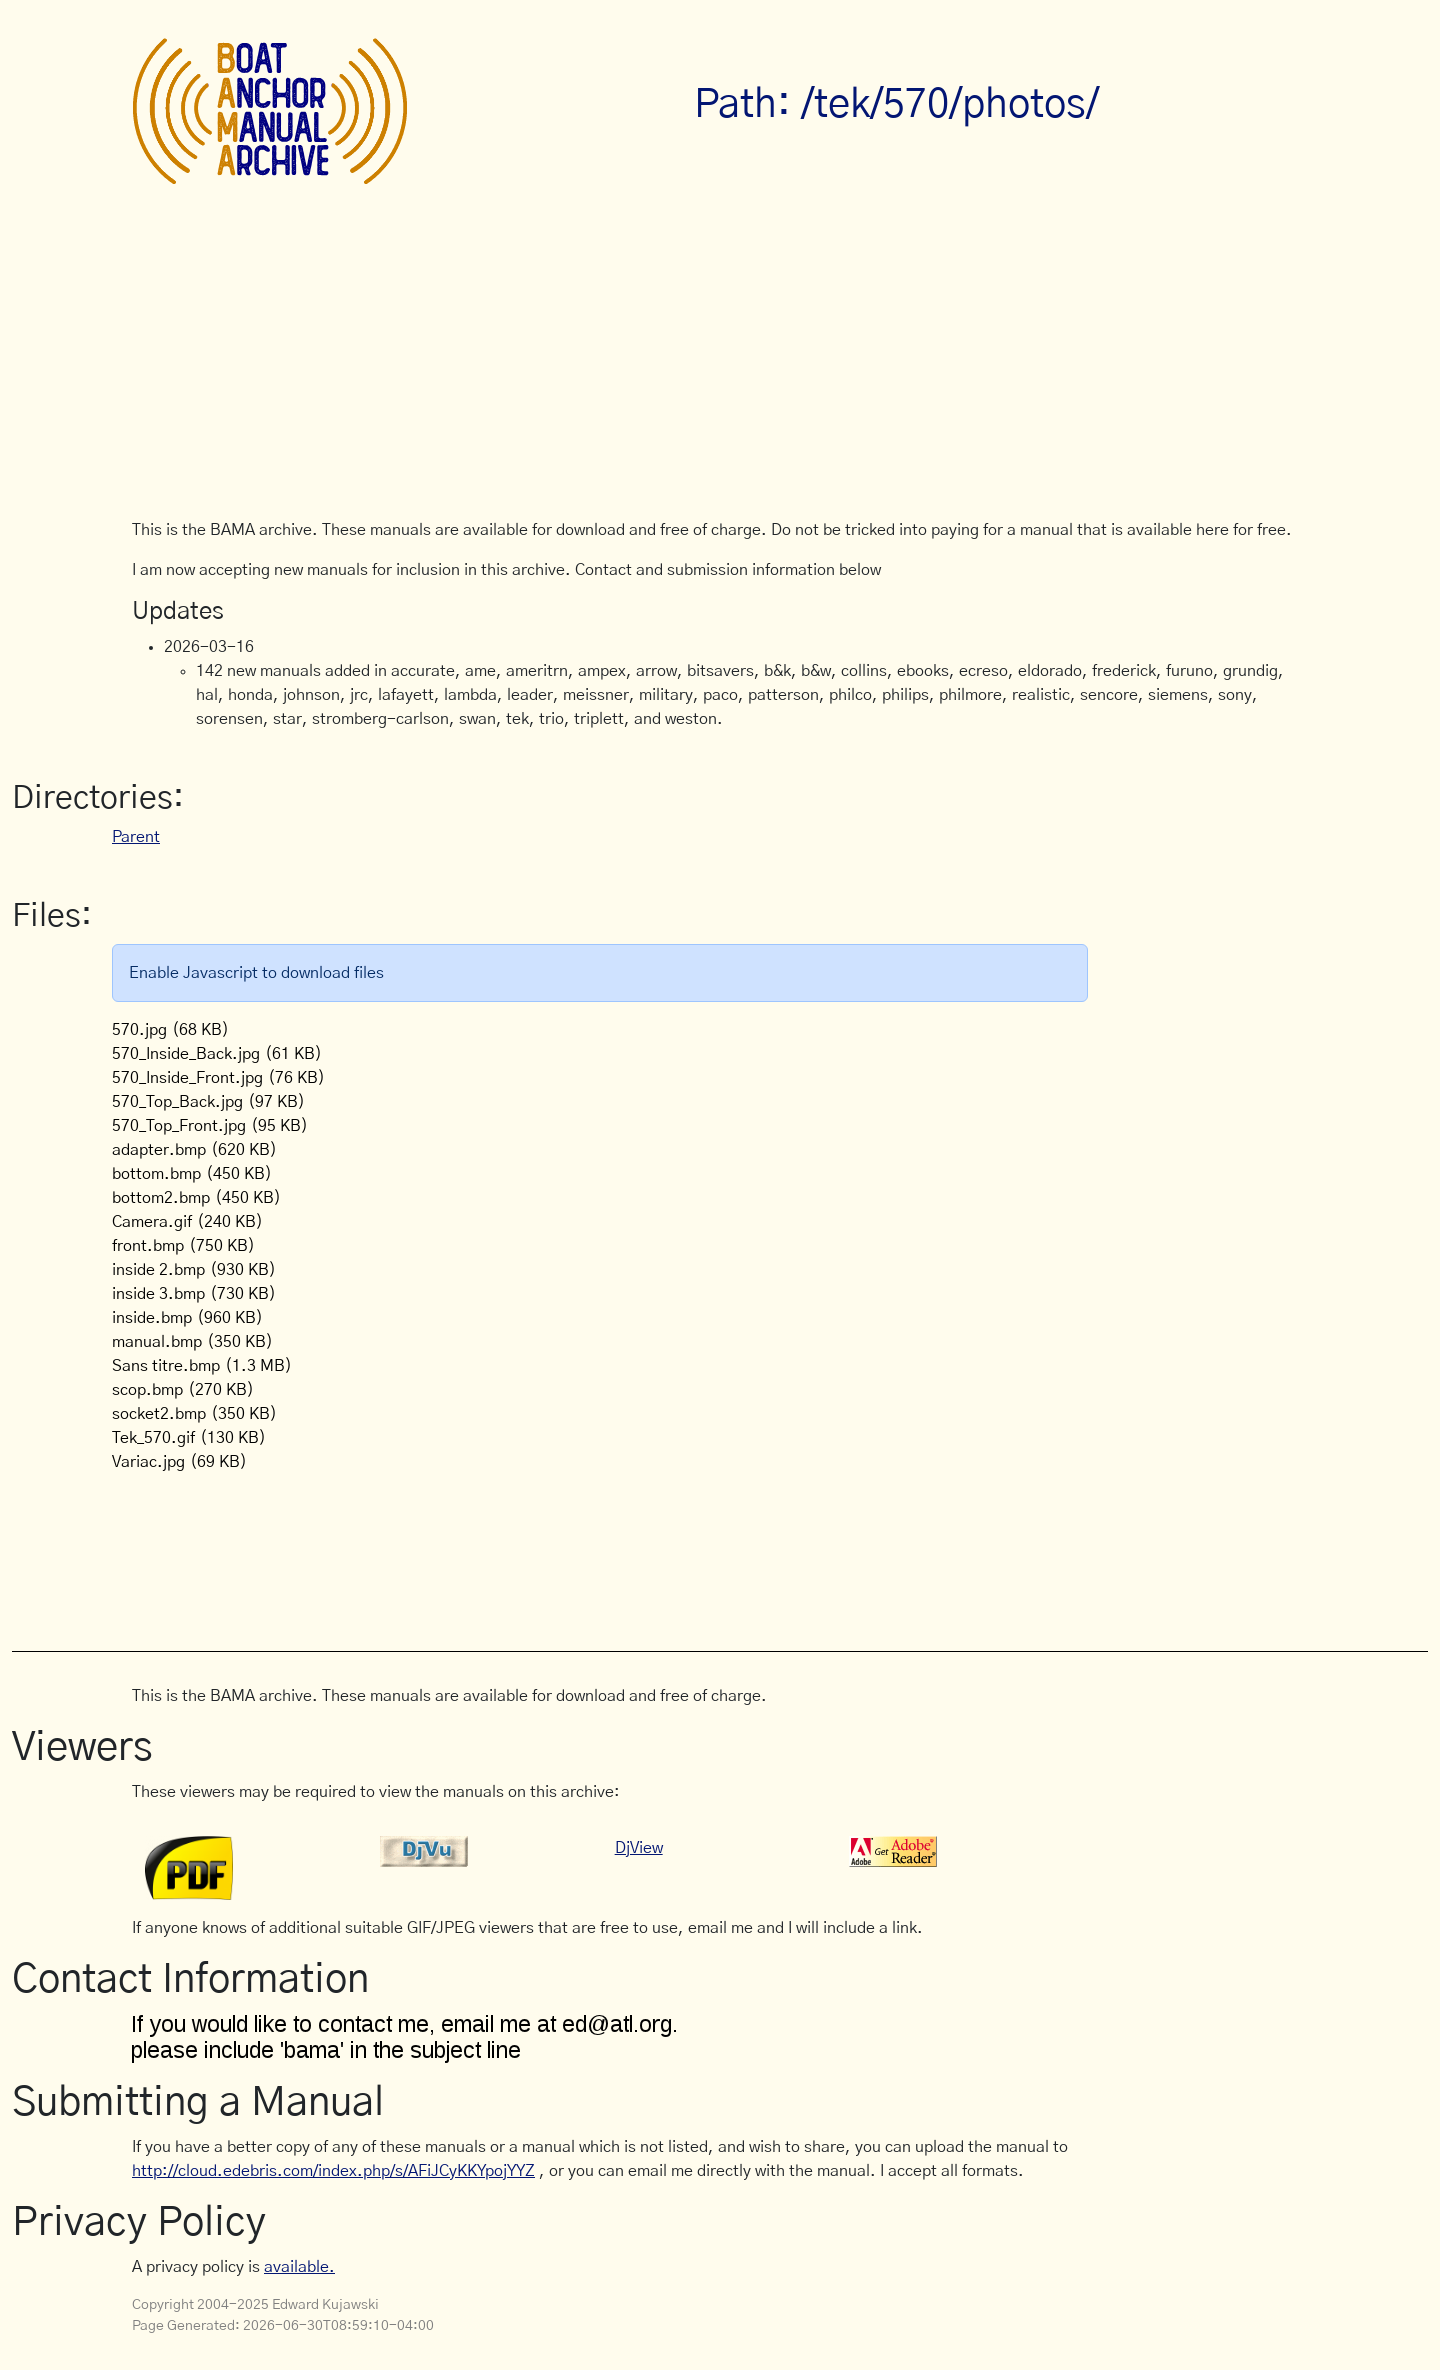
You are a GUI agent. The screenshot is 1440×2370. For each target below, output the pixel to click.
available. (299, 2267)
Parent (136, 837)
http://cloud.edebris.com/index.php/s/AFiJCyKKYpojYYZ (333, 2171)
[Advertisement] (720, 368)
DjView (639, 1848)
